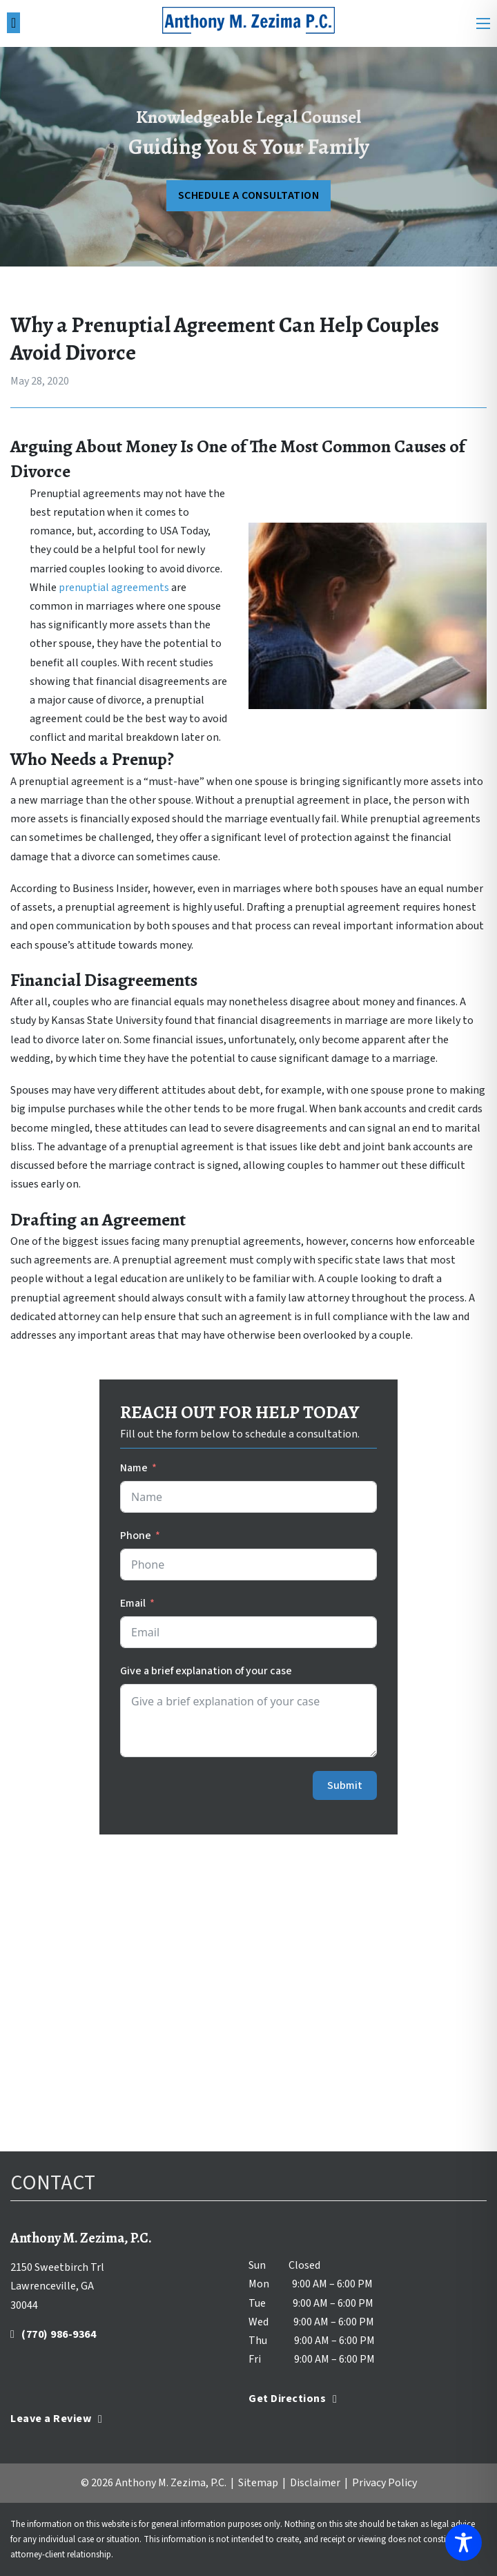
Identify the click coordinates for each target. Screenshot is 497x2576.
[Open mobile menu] (483, 23)
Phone (135, 1535)
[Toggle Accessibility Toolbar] (463, 2542)
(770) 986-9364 (53, 2334)
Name (134, 1467)
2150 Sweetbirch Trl (57, 2267)
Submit (344, 1785)
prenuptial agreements (114, 587)
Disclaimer (315, 2482)
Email (133, 1603)
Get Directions (292, 2398)
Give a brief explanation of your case (206, 1670)
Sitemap (258, 2482)
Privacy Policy (384, 2482)
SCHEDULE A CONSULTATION (249, 195)
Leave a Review (56, 2418)
